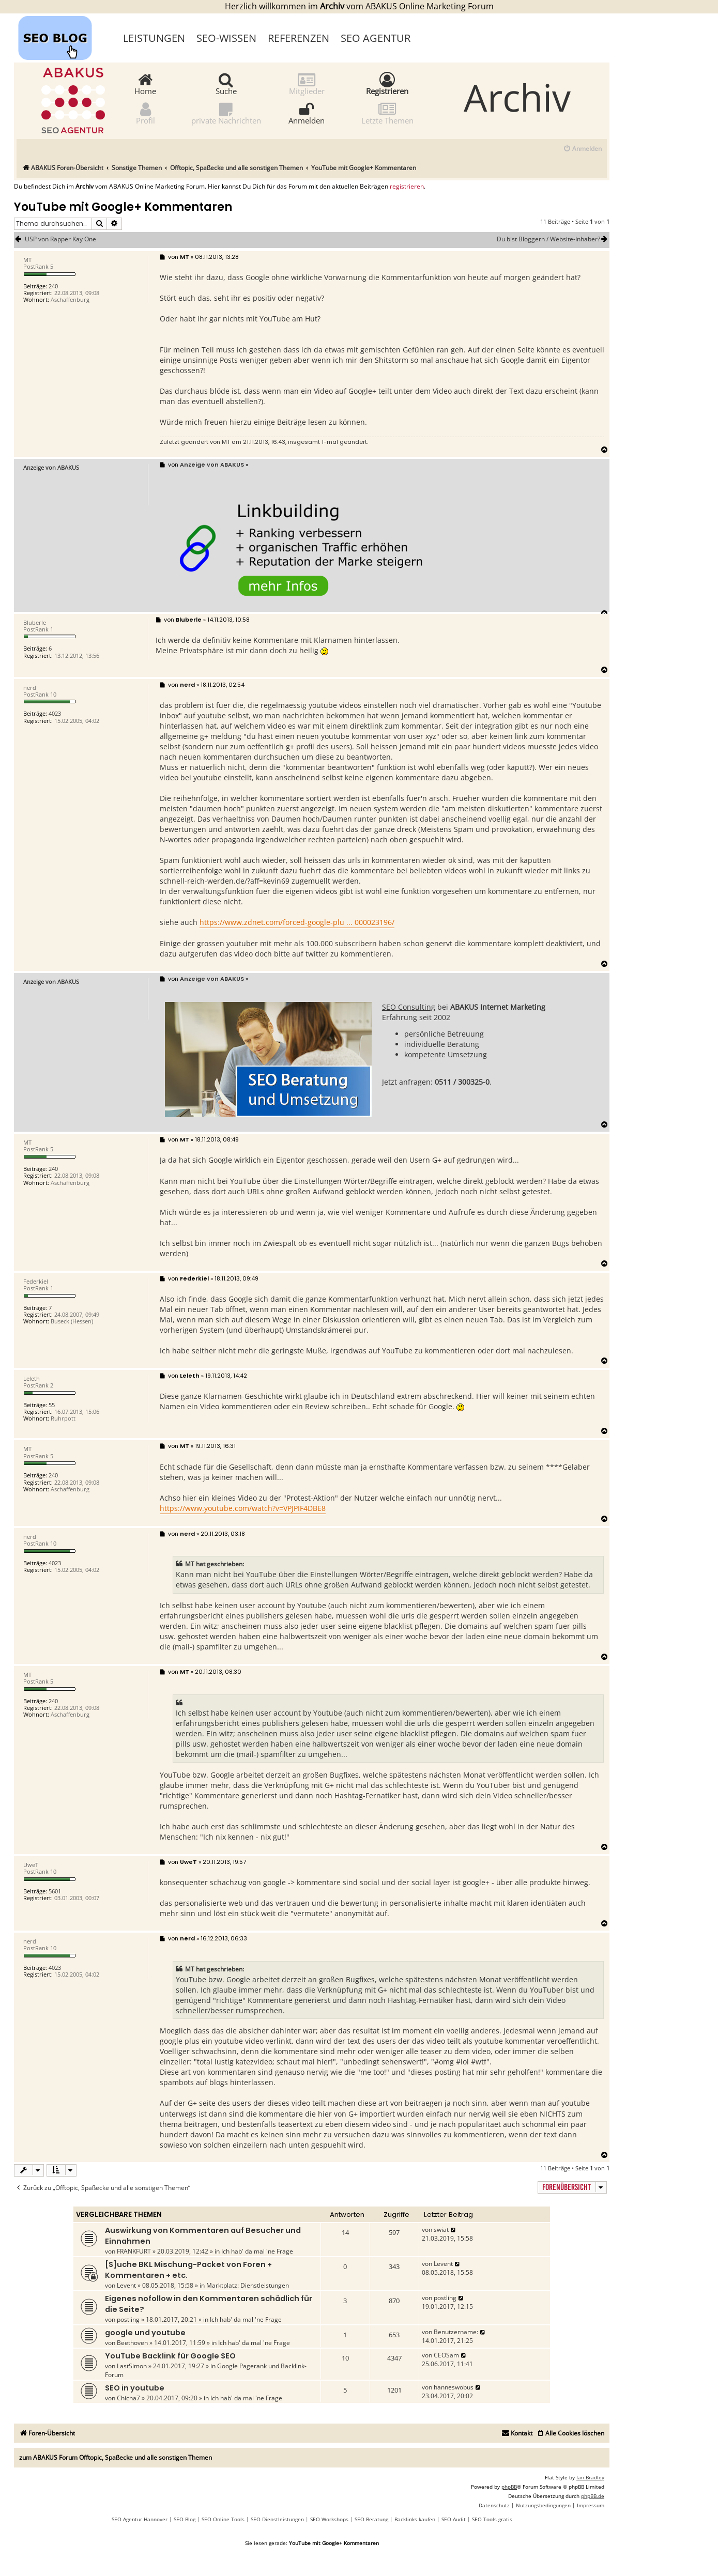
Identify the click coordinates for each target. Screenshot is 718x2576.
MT (226, 441)
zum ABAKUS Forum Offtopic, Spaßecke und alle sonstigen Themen (115, 2457)
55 (52, 1404)
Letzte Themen (387, 113)
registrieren (407, 186)
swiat (441, 2229)
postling (128, 2319)
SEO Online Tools (223, 2519)
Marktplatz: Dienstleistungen (247, 2285)
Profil (145, 113)
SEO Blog (184, 2519)
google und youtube (145, 2332)
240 (53, 286)
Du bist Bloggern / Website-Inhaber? (553, 239)
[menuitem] (582, 149)
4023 (55, 713)
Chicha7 (128, 2398)
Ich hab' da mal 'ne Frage (257, 2251)
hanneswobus (453, 2387)
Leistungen (154, 38)
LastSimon (132, 2366)
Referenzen (298, 38)
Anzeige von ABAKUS (51, 467)
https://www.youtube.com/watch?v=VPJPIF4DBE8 (243, 1508)
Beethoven (132, 2342)
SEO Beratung (371, 2519)
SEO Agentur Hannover (139, 2519)
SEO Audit (453, 2519)
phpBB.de (592, 2496)
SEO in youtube (134, 2388)
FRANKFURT (134, 2251)
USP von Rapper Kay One (60, 239)
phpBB (509, 2486)
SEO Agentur (375, 38)
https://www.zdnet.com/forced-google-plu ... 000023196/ (297, 922)
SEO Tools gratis (492, 2519)
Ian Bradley (590, 2477)
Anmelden (306, 113)
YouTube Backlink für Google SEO (170, 2356)
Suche (226, 83)
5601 (55, 1891)
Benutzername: (456, 2331)
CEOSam (446, 2355)
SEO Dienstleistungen (277, 2519)
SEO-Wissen (226, 38)
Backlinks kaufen (414, 2519)
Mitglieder (307, 83)
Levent (126, 2285)
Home (145, 83)
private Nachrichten (226, 113)
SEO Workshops (329, 2519)
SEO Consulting (408, 1007)
